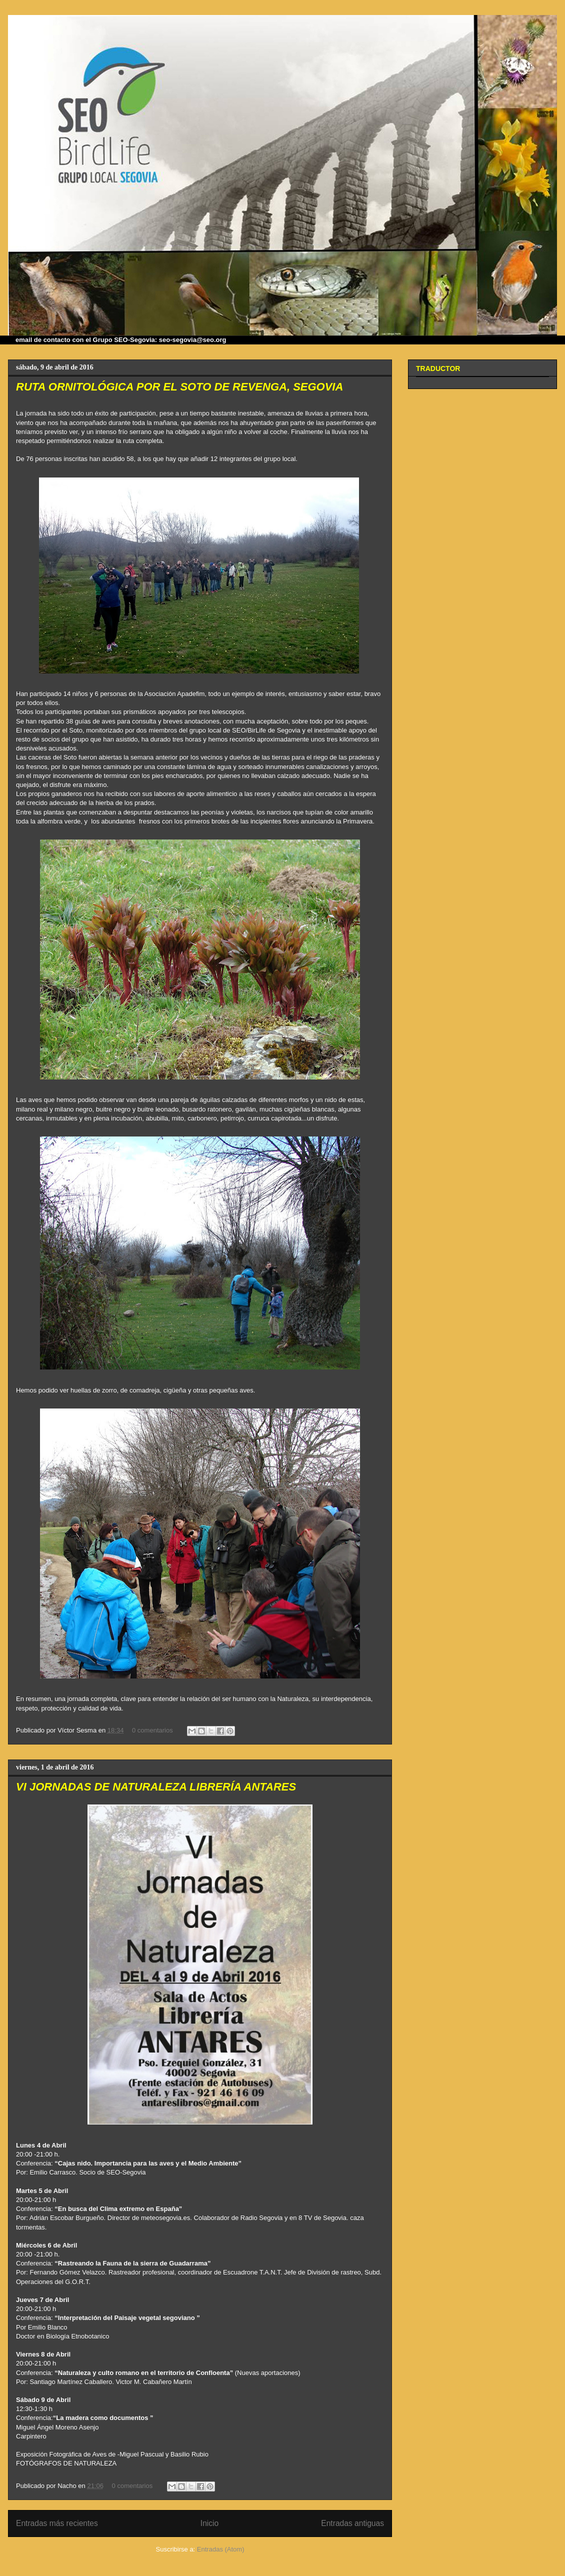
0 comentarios (152, 1730)
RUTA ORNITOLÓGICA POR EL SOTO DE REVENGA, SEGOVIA (179, 386)
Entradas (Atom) (220, 2549)
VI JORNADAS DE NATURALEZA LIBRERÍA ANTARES (156, 1786)
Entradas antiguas (352, 2523)
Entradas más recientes (57, 2523)
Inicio (209, 2523)
